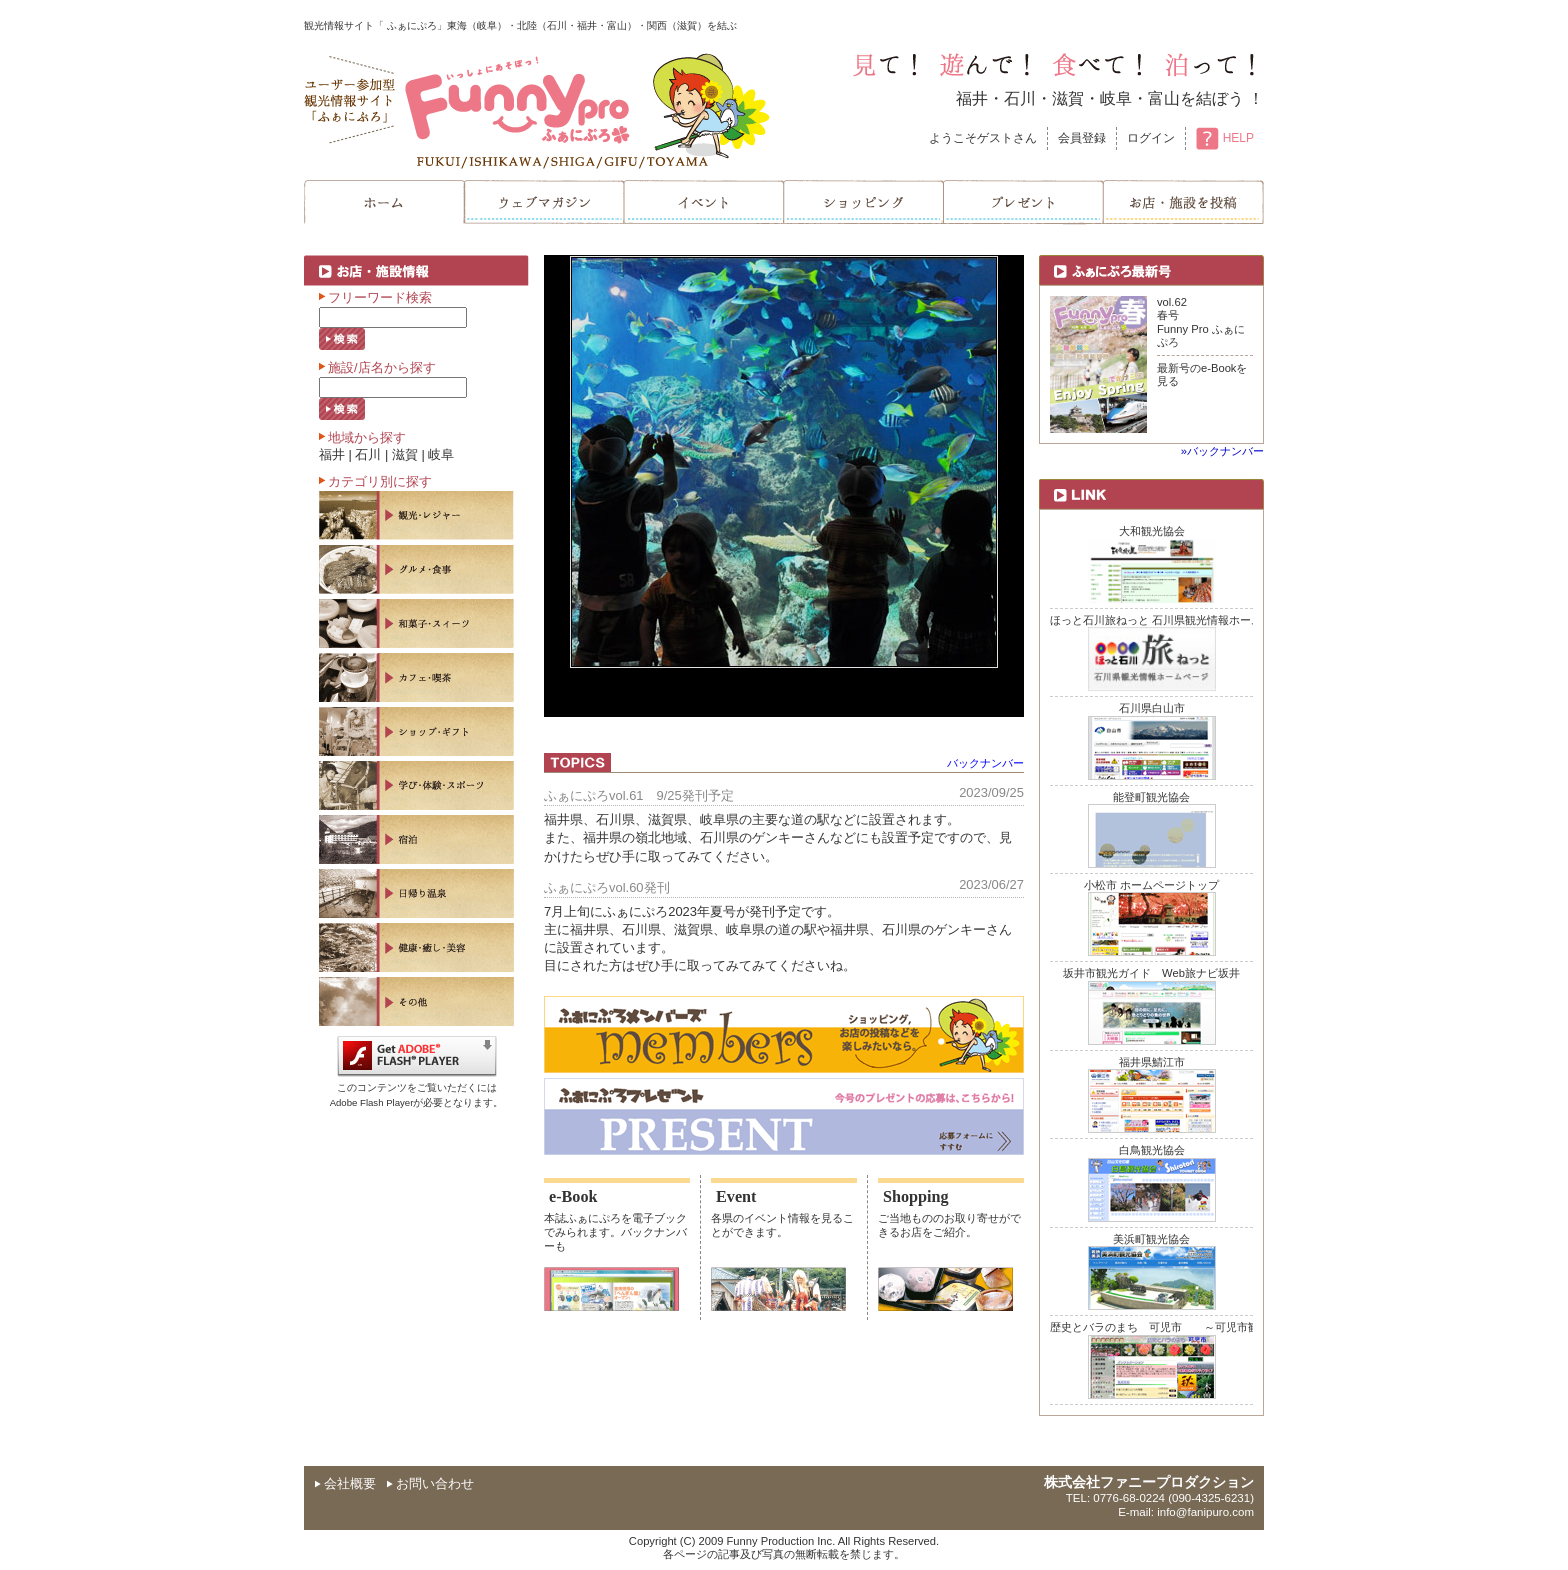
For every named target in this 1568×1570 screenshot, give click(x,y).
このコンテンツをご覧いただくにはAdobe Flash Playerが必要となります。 (417, 1088)
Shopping (916, 1197)
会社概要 (350, 1483)
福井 (972, 98)
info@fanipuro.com (1205, 1512)
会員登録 (1082, 138)
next (968, 482)
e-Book (573, 1197)
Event (736, 1197)
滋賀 (1068, 98)
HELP (1225, 138)
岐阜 (1116, 98)
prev (600, 482)
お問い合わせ (435, 1483)
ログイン (1151, 138)
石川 (1020, 98)
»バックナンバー (1222, 451)
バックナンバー (985, 763)
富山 (1164, 98)
